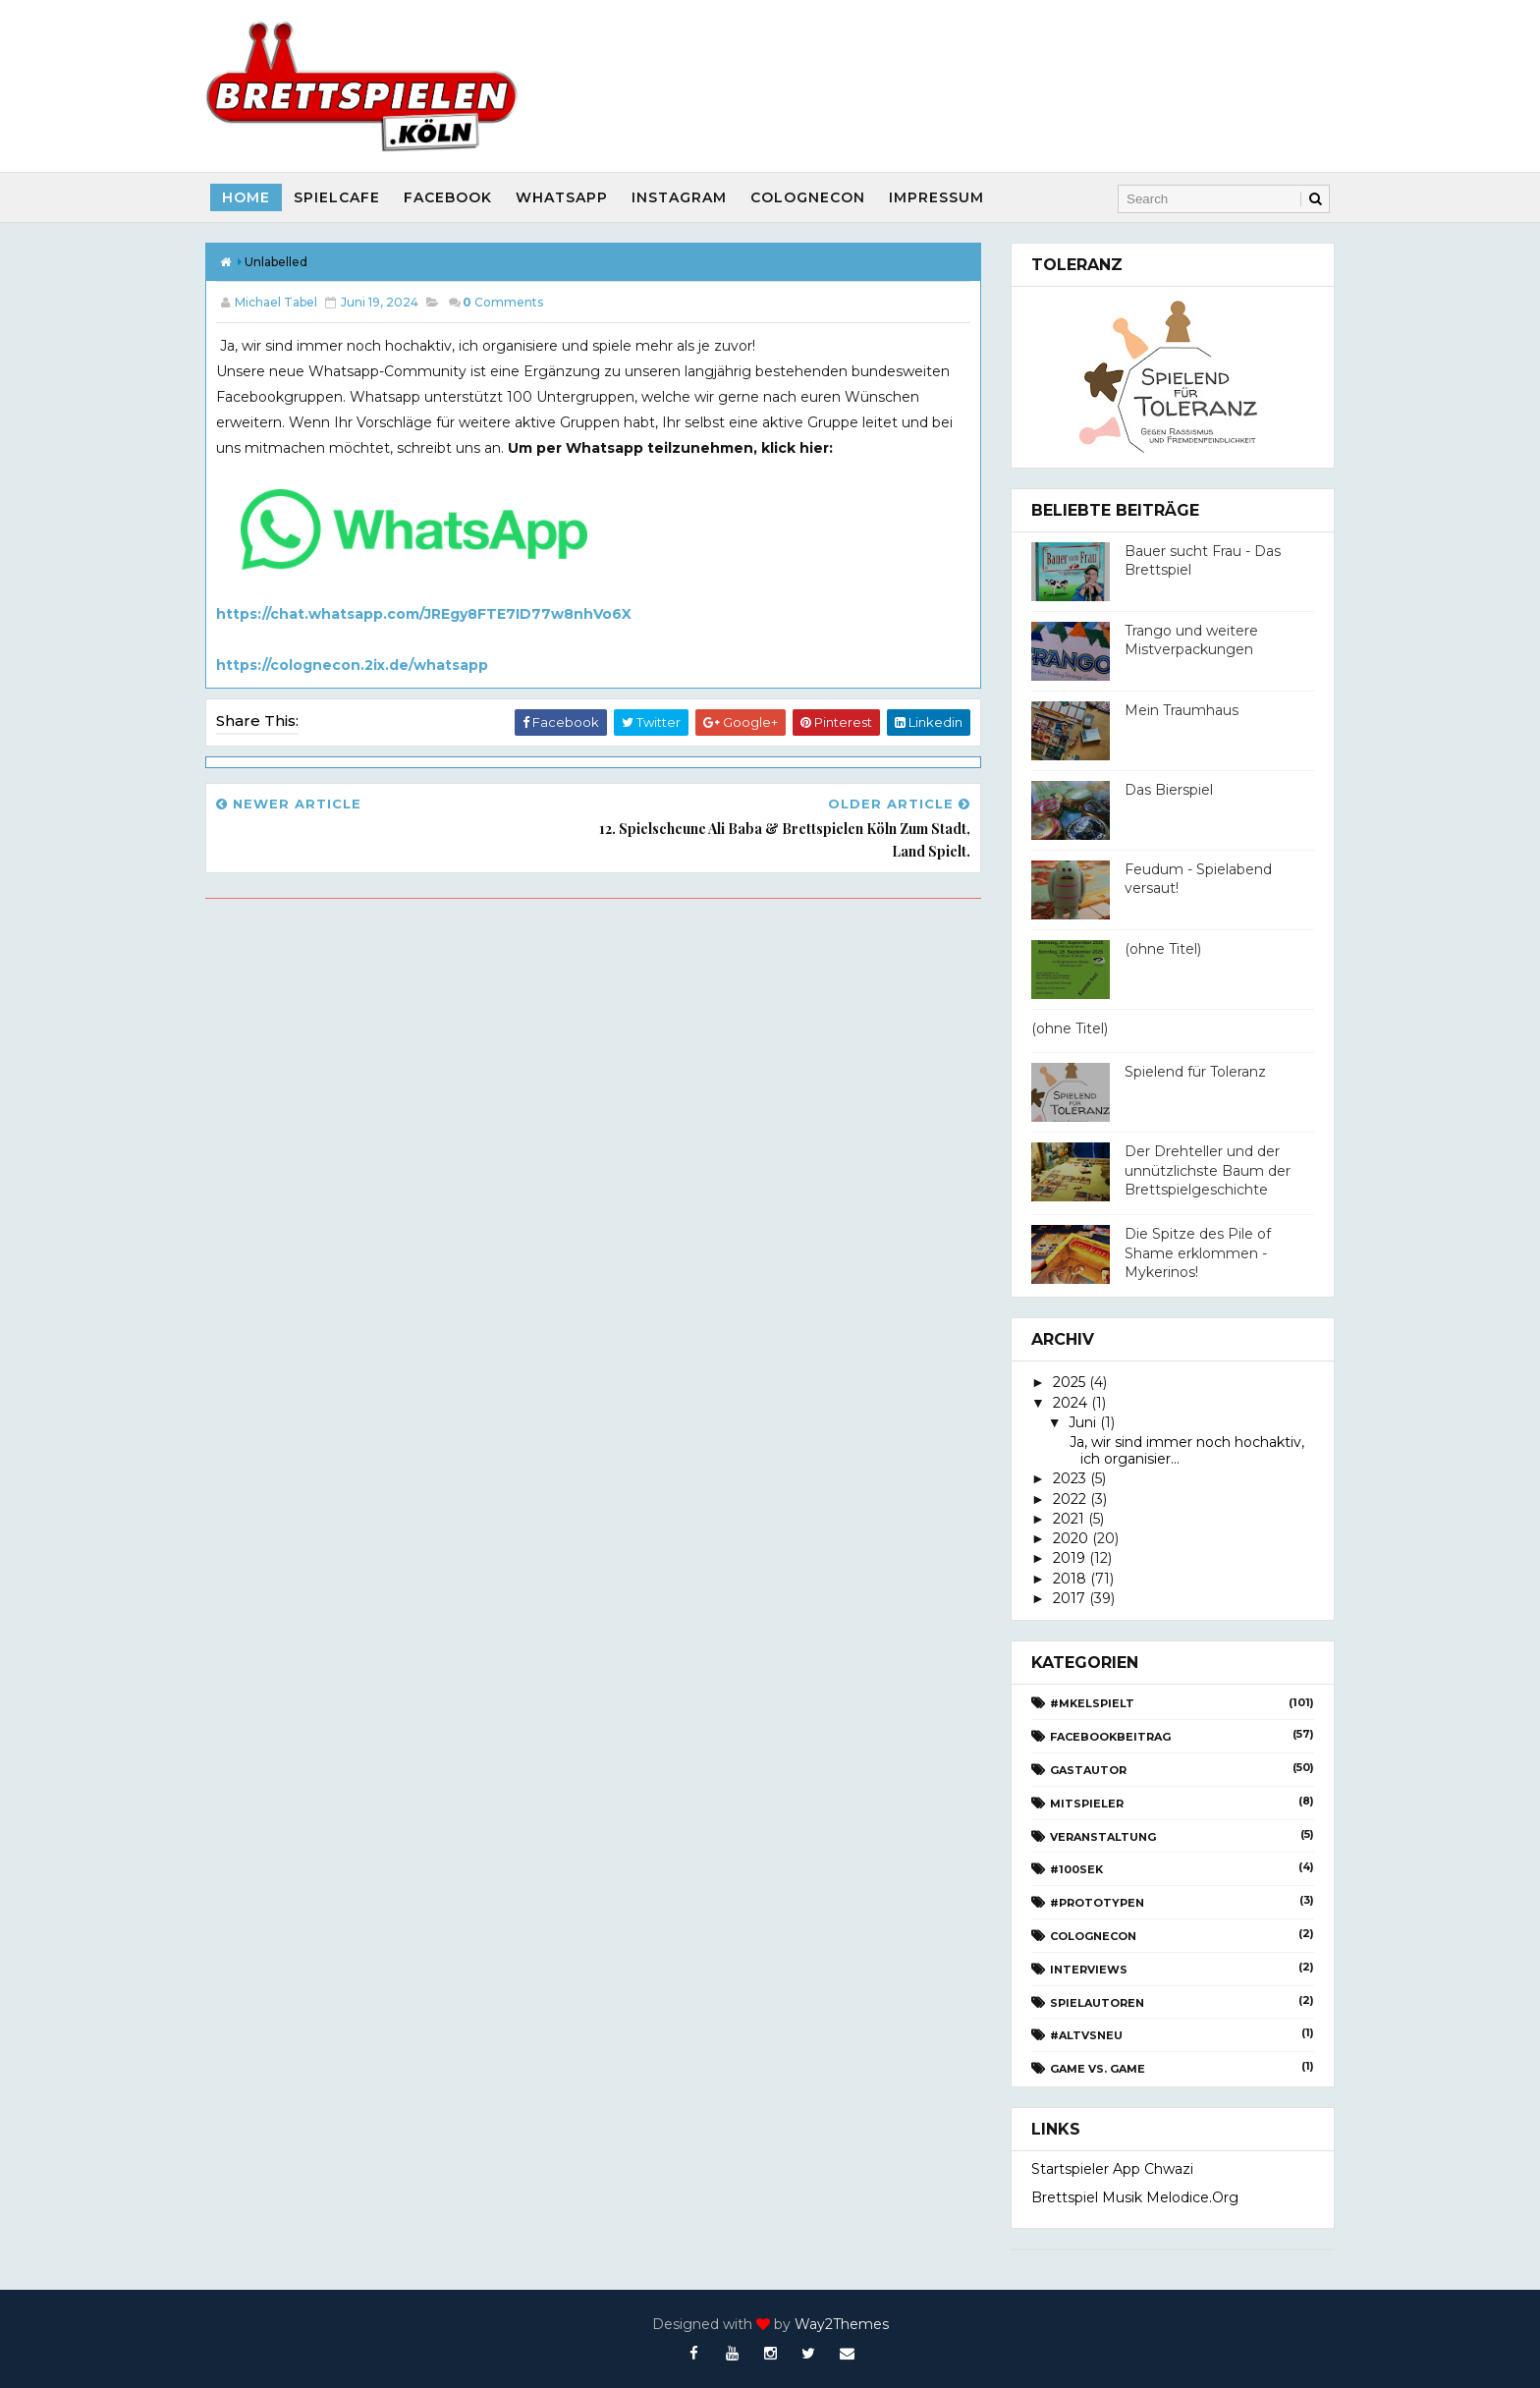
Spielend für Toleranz (1195, 1072)
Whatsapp (562, 197)
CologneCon (807, 197)
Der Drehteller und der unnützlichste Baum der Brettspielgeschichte (1208, 1170)
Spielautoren (1097, 2003)
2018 (1069, 1578)
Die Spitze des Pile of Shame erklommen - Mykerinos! (1198, 1253)
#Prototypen (1097, 1903)
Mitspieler (1087, 1803)
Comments (503, 302)
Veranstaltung (1103, 1837)
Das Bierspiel (1169, 790)
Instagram (679, 197)
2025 (1069, 1382)
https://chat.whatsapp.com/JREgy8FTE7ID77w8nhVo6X (424, 614)
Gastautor (1088, 1770)
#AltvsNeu (1086, 2035)
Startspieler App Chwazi (1112, 2169)
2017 (1069, 1598)
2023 (1069, 1478)
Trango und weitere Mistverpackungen (1191, 640)
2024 (1070, 1403)
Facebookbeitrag (1110, 1737)
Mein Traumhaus (1181, 710)
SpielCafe (337, 197)
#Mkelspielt (1092, 1703)
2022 (1069, 1499)
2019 (1069, 1558)
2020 (1070, 1538)
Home (246, 197)
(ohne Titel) (1163, 949)
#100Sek (1076, 1869)
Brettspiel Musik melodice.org (1134, 2197)
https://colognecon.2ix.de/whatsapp (352, 665)
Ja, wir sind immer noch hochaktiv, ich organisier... (1185, 1450)
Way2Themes (842, 2324)
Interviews (1089, 1969)
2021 (1068, 1518)
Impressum (936, 197)
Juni (1082, 1422)
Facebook (448, 197)
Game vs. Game (1097, 2069)
